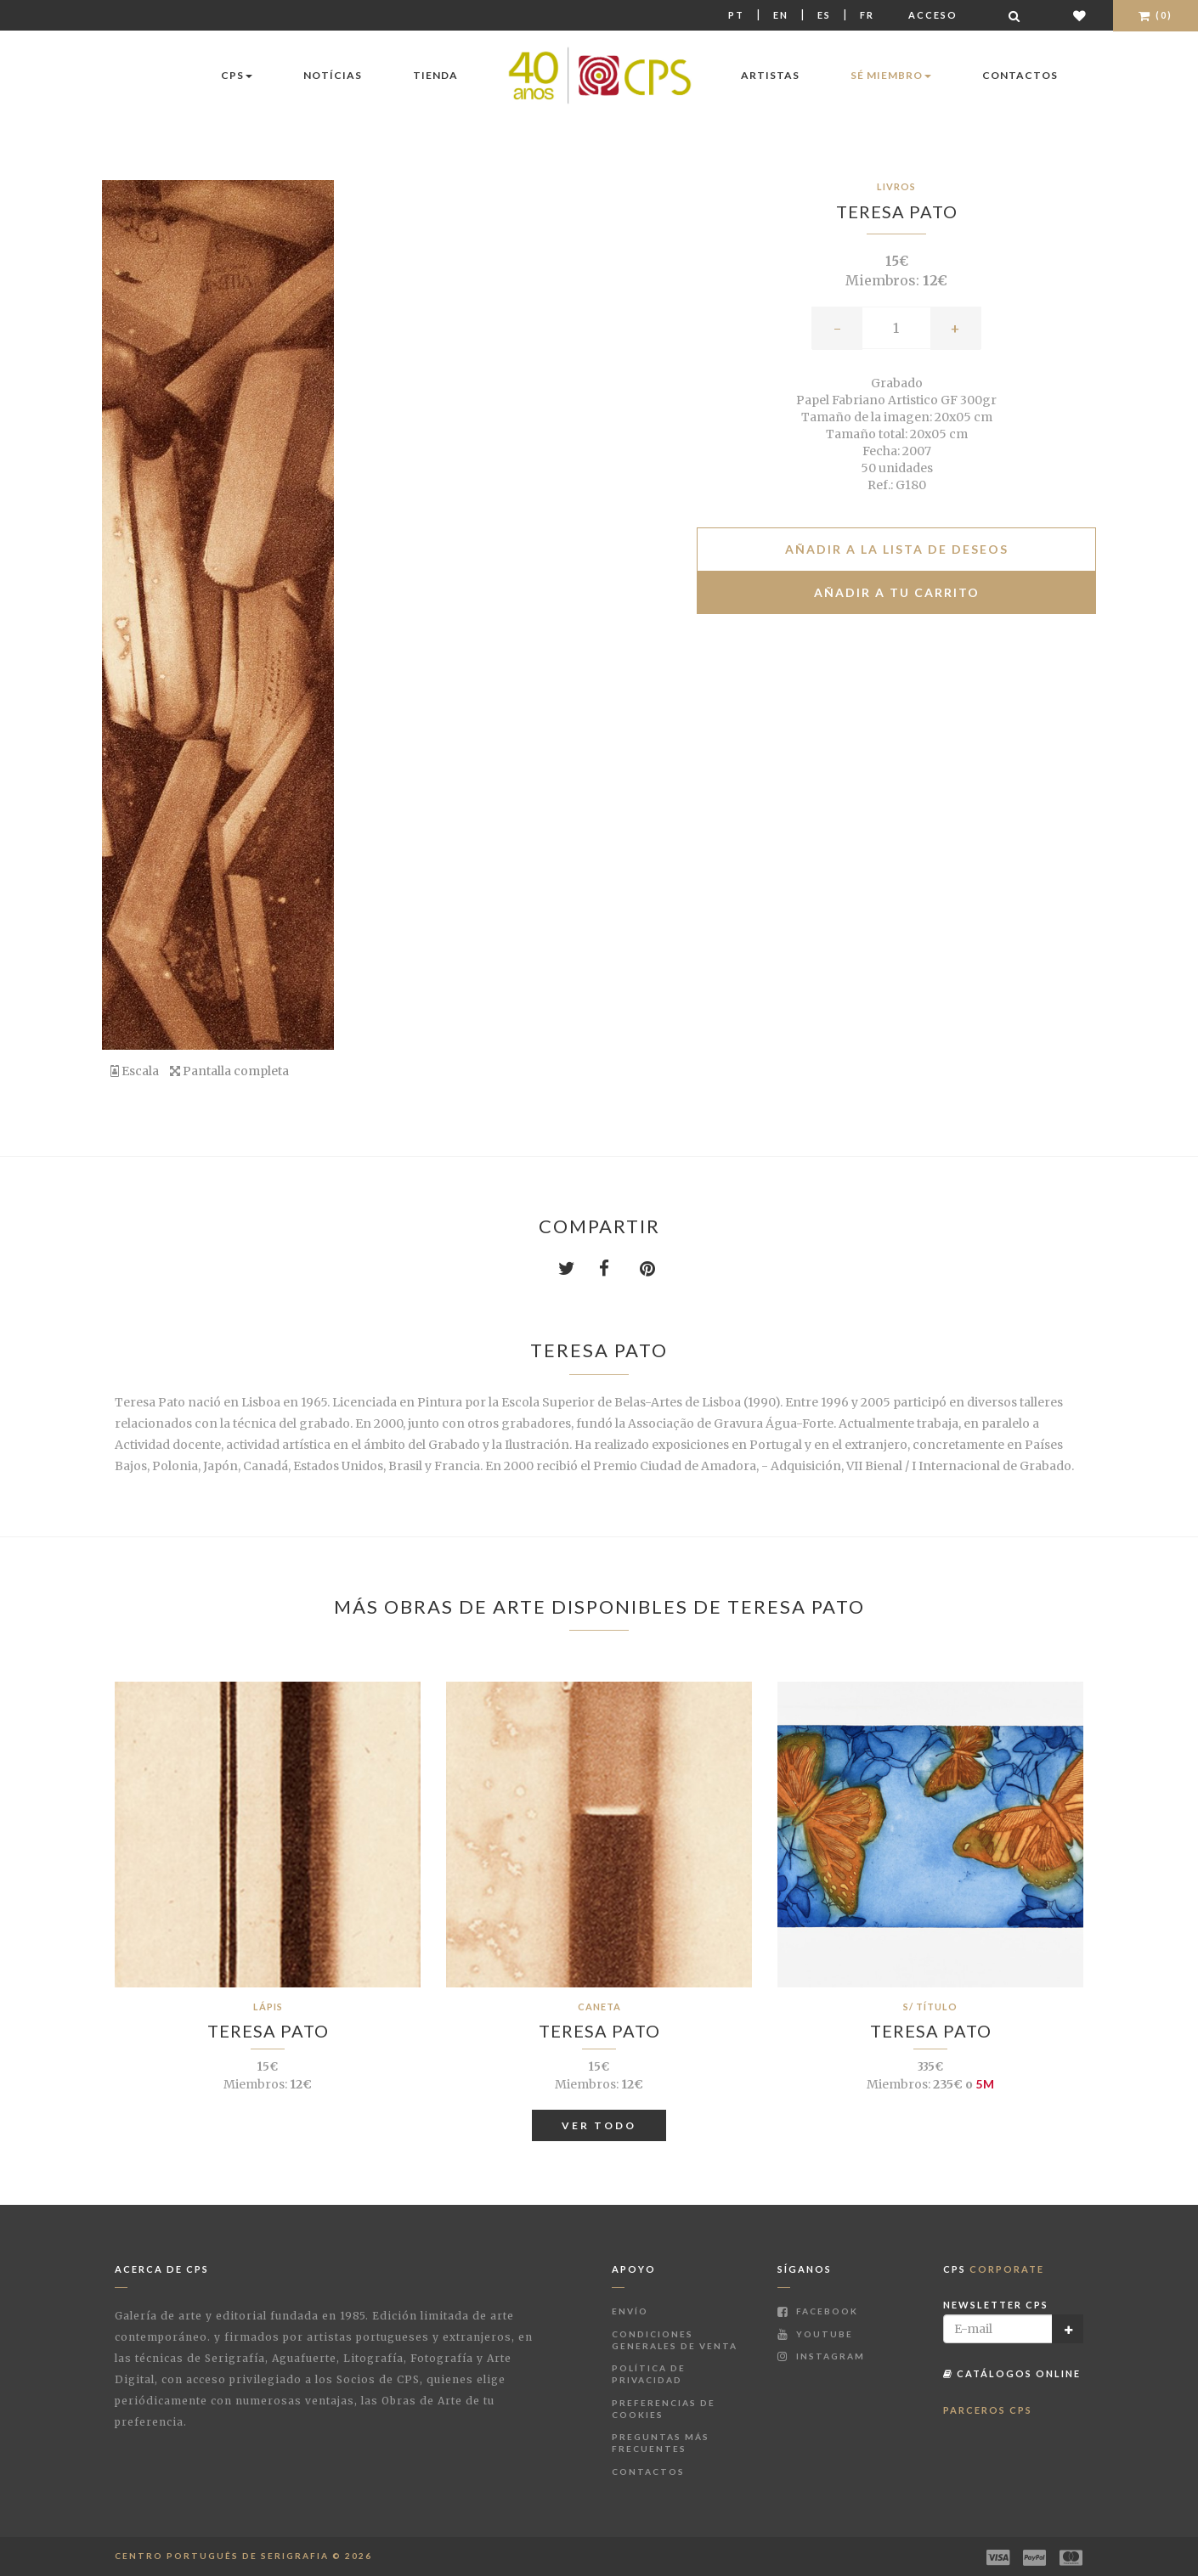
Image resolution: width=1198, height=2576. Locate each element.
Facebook (817, 2311)
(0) (1156, 14)
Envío (630, 2311)
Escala (134, 1071)
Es (824, 14)
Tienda (435, 75)
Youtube (815, 2334)
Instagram (821, 2356)
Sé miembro (890, 75)
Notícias (332, 75)
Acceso (933, 14)
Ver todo (599, 2125)
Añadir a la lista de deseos (897, 549)
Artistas (770, 75)
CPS (236, 75)
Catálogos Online (1012, 2373)
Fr (867, 14)
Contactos (1020, 75)
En (780, 14)
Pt (736, 14)
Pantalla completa (229, 1071)
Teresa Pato (897, 211)
